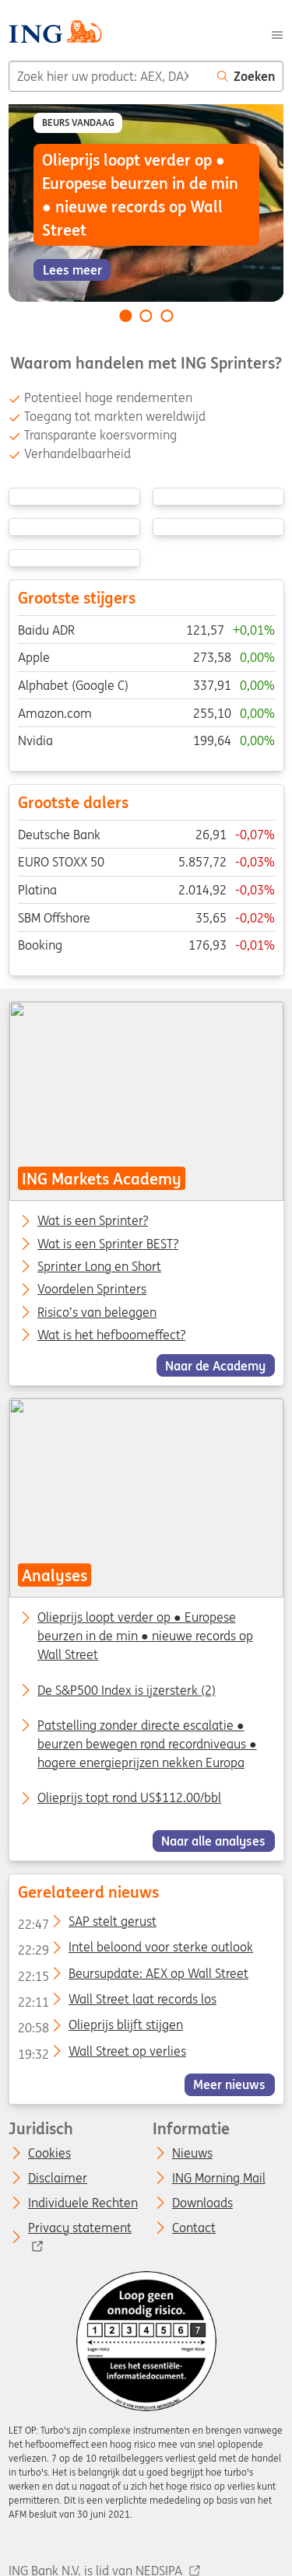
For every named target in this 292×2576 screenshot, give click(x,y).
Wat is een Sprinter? (92, 1221)
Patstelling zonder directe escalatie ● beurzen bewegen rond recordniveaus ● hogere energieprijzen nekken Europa (147, 1743)
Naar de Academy (215, 1365)
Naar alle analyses (213, 1841)
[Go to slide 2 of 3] (146, 316)
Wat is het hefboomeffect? (111, 1335)
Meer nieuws (229, 2084)
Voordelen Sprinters (91, 1290)
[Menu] (277, 33)
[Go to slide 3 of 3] (166, 316)
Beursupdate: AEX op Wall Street (132, 1976)
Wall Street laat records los (116, 2002)
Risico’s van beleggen (97, 1312)
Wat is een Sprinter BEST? (107, 1244)
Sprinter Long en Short (99, 1267)
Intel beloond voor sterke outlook (134, 1950)
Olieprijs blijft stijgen (99, 2027)
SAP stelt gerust (86, 1924)
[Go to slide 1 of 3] (125, 316)
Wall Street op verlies (101, 2054)
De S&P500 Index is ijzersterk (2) (126, 1690)
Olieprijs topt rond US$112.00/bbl (129, 1797)
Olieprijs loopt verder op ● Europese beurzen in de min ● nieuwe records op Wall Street (145, 1636)
